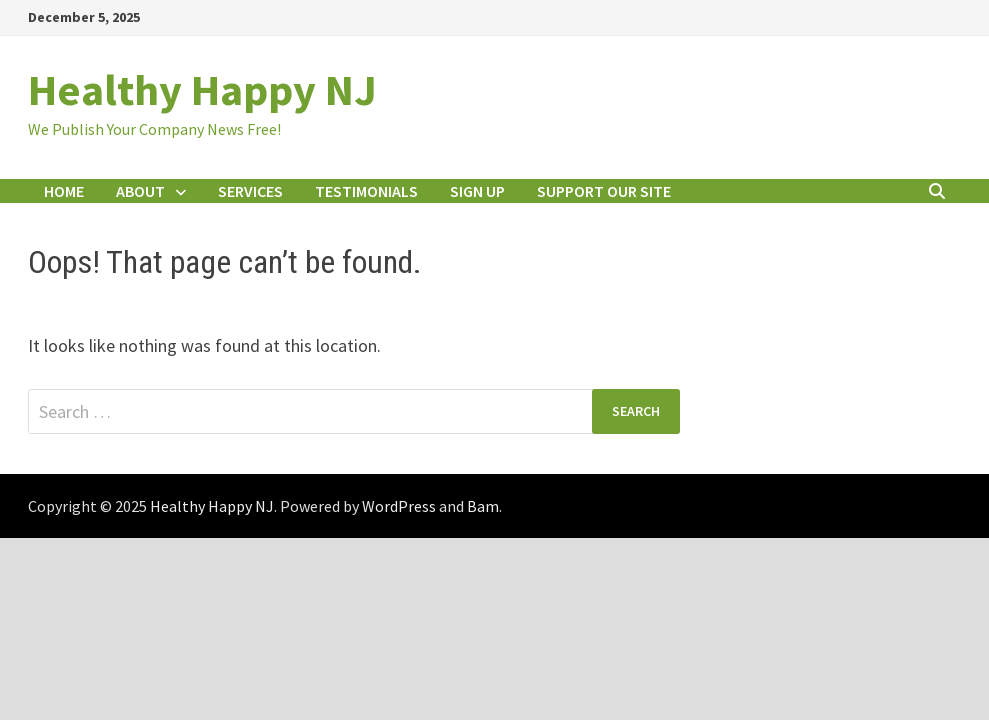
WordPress (399, 506)
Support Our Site (604, 191)
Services (250, 191)
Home (64, 191)
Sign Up (477, 191)
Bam (483, 506)
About (140, 191)
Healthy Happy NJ (202, 89)
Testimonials (366, 191)
